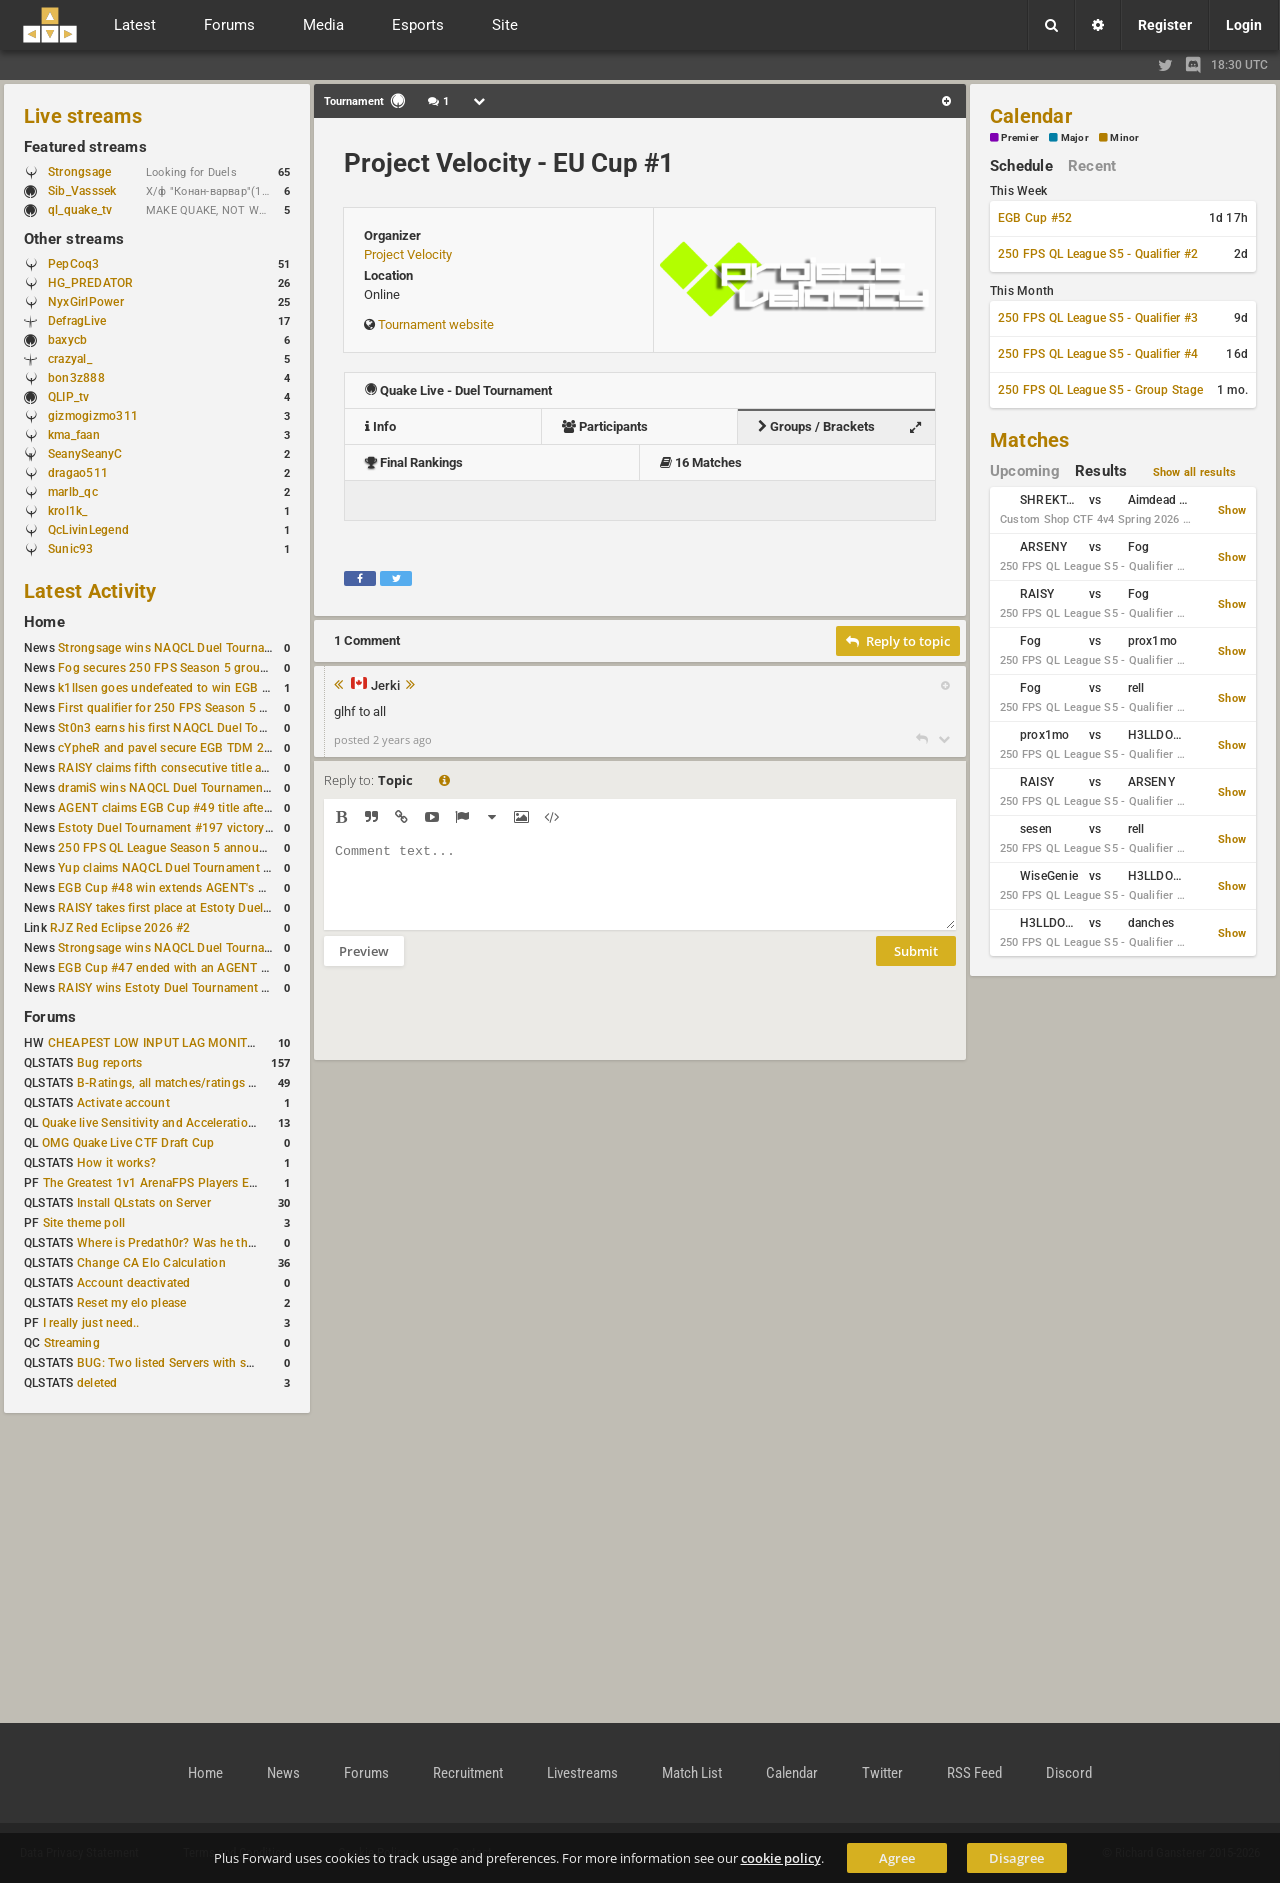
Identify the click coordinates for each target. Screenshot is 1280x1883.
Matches (1030, 440)
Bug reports (110, 1063)
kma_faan (74, 435)
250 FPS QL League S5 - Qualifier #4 (1098, 354)
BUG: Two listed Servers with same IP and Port (206, 1363)
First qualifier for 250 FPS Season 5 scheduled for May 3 (215, 708)
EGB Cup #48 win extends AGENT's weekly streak (195, 888)
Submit (916, 966)
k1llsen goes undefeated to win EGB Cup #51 (183, 688)
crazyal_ (70, 359)
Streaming (72, 1343)
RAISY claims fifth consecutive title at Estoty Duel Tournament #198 (246, 768)
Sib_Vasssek (92, 191)
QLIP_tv (69, 397)
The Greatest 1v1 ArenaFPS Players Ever (154, 1183)
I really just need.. (91, 1323)
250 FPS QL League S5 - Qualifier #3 (1098, 318)
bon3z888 (76, 378)
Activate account (123, 1103)
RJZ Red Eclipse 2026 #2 (120, 928)
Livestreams (582, 1773)
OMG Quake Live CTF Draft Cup (128, 1143)
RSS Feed (974, 1773)
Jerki (385, 686)
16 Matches (701, 462)
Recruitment (468, 1773)
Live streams (83, 116)
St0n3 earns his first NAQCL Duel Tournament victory (205, 728)
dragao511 (78, 473)
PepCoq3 (74, 264)
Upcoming (1025, 471)
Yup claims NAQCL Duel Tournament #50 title (183, 868)
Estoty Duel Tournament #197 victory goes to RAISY (202, 828)
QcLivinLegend (88, 530)
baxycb (67, 340)
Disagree (1016, 1858)
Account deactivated (134, 1283)
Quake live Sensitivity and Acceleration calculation (180, 1123)
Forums (50, 1017)
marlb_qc (73, 492)
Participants (605, 426)
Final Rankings (414, 462)
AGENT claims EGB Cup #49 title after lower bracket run (212, 808)
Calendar (1031, 116)
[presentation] (476, 1026)
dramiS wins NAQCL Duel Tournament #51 (175, 788)
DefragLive (77, 321)
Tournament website (436, 324)
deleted (97, 1383)
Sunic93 (71, 549)
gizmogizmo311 (93, 416)
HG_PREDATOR (91, 283)
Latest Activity (90, 591)
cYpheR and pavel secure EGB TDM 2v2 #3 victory (197, 748)
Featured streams (85, 147)
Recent (1092, 166)
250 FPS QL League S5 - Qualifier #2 (1098, 254)
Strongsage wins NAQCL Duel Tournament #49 (187, 948)
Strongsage (79, 172)
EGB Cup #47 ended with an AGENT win (169, 968)
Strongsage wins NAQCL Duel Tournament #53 (187, 648)
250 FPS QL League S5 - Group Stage (1100, 390)
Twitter (882, 1773)
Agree (897, 1858)
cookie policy (781, 1858)
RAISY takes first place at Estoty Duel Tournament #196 (211, 908)
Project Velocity (408, 254)
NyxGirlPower (86, 302)
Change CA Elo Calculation (151, 1263)
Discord (1069, 1773)
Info (380, 426)
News (283, 1773)
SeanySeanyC (85, 454)
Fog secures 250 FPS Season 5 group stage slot (191, 668)
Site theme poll (84, 1223)
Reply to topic (898, 641)
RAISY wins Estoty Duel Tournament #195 (174, 988)
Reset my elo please (132, 1303)
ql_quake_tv (80, 210)
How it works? (116, 1163)
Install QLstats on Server (144, 1203)
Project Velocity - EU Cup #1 (509, 163)
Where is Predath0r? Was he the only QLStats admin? (224, 1243)
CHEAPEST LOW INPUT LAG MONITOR (156, 1043)
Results (1101, 471)
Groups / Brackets (844, 427)
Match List (692, 1773)
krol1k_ (68, 511)
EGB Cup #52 (1035, 218)
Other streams (74, 239)
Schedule (1021, 166)
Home (44, 622)
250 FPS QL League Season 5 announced (172, 848)
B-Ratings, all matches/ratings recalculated (196, 1083)
